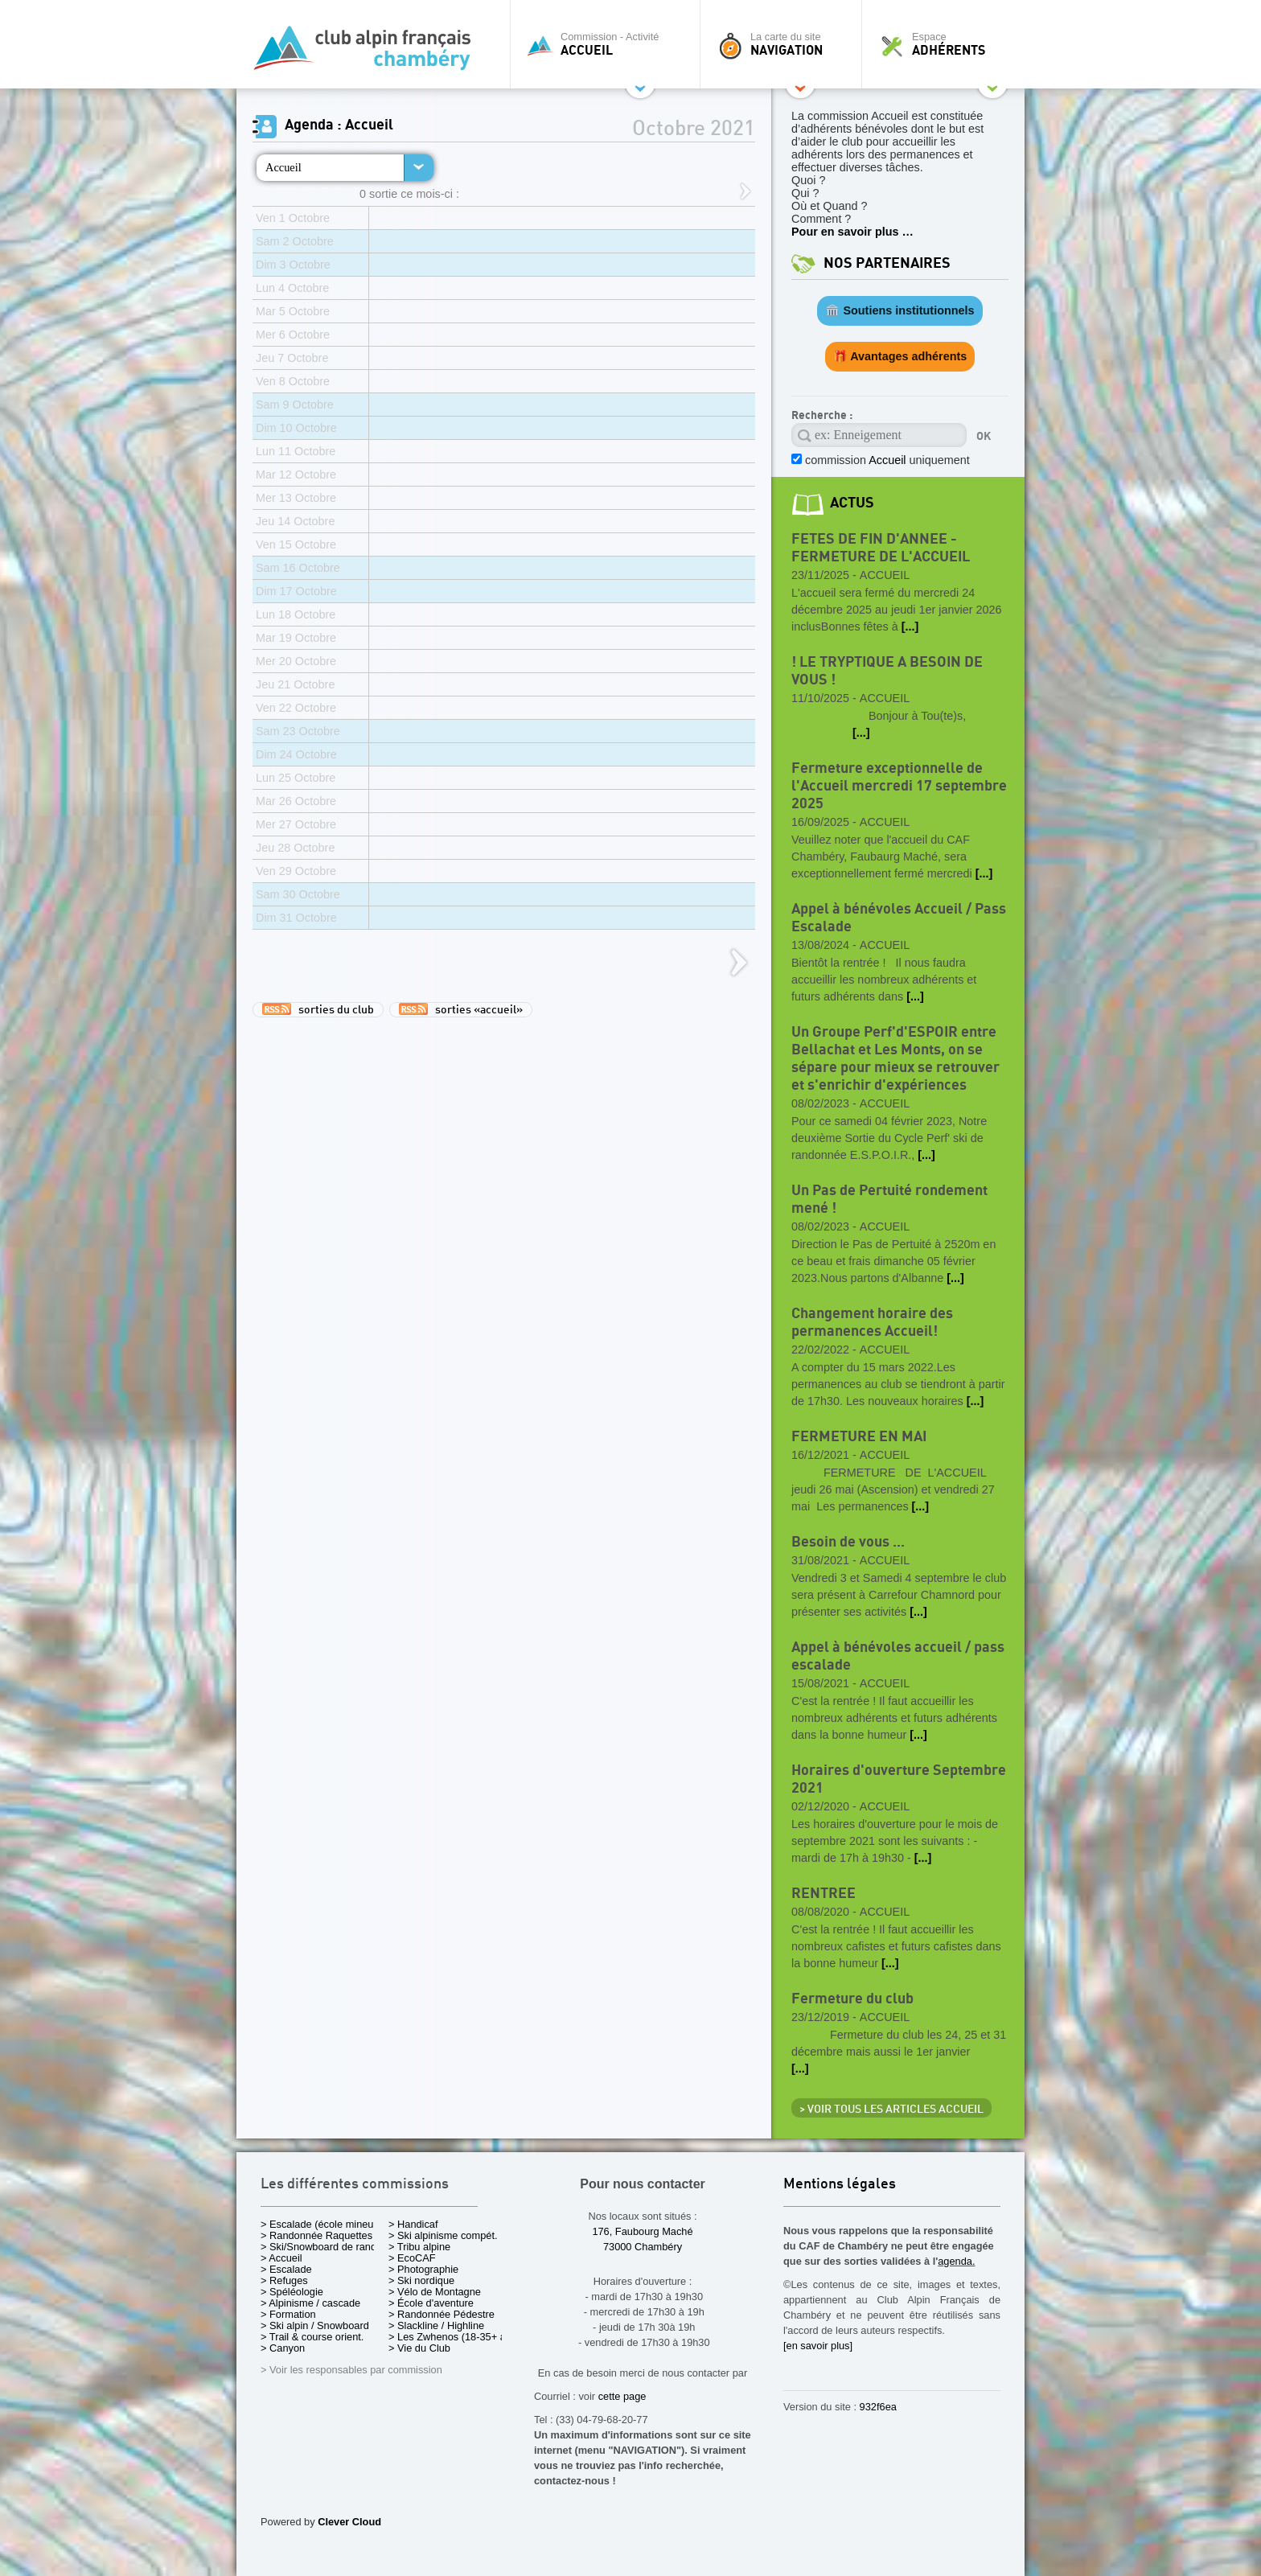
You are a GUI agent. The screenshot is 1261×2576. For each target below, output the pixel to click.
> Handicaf (413, 2224)
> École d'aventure (431, 2303)
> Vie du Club (419, 2348)
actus (852, 503)
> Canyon (283, 2348)
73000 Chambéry (642, 2247)
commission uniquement (886, 460)
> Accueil (281, 2258)
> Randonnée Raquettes (316, 2235)
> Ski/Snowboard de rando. (323, 2247)
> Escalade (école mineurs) (323, 2224)
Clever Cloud (349, 2522)
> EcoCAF (412, 2258)
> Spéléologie (292, 2292)
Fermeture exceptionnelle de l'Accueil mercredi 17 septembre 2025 (899, 786)
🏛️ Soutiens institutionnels (899, 310)
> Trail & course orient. (312, 2337)
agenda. (956, 2261)
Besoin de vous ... (848, 1542)
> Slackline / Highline (436, 2325)
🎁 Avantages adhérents (900, 356)
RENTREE (823, 1893)
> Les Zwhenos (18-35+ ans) (454, 2337)
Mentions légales (839, 2185)
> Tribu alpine (419, 2247)
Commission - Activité (609, 44)
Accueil (283, 167)
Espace (947, 44)
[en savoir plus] (817, 2346)
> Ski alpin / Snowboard (315, 2325)
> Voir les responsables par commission (351, 2370)
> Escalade (286, 2269)
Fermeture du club (852, 1999)
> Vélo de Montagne (434, 2292)
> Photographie (423, 2269)
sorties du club (318, 1009)
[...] (910, 626)
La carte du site (785, 44)
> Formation (288, 2314)
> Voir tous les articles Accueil (891, 2109)
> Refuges (284, 2280)
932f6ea (878, 2407)
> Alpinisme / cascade (310, 2303)
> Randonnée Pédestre (441, 2314)
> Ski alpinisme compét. (443, 2235)
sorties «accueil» (461, 1009)
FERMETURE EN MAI (858, 1436)
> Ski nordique (421, 2280)
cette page (622, 2396)
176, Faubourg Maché (642, 2231)
